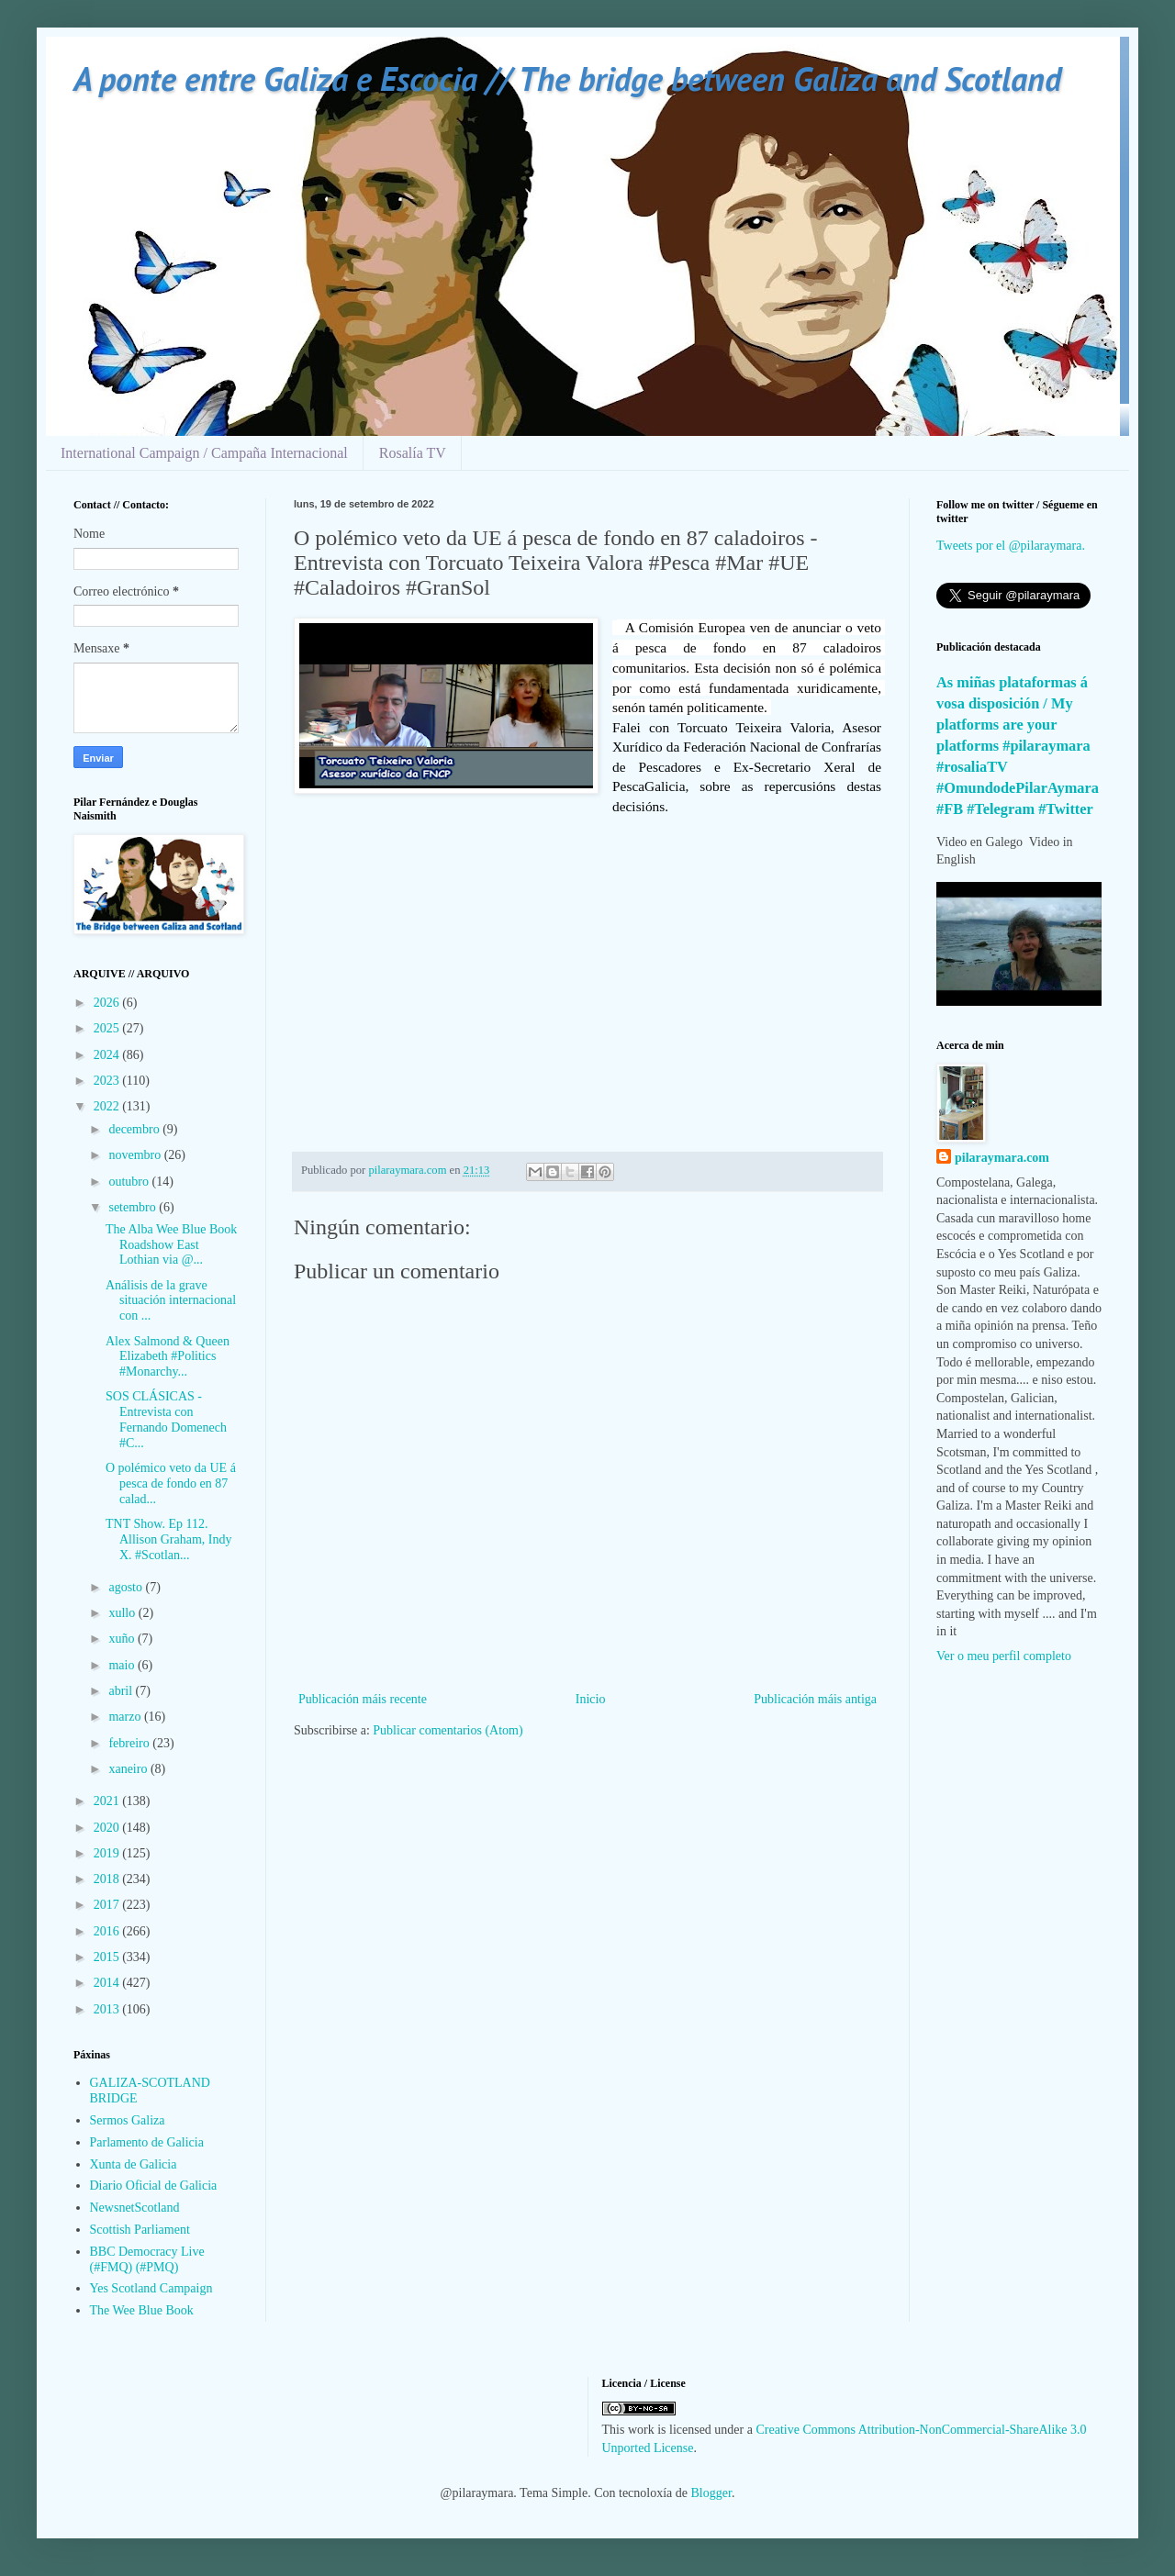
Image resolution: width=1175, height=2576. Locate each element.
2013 (108, 2009)
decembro (135, 1129)
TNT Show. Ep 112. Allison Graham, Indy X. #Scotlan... (168, 1539)
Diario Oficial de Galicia (154, 2185)
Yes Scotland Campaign (151, 2288)
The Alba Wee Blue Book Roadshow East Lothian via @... (171, 1244)
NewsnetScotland (135, 2207)
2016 (108, 1931)
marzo (125, 1716)
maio (123, 1665)
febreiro (130, 1743)
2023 (108, 1080)
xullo (123, 1613)
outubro (129, 1181)
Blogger (711, 2493)
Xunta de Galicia (133, 2164)
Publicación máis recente (362, 1699)
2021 (108, 1801)
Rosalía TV (412, 453)
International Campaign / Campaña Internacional (204, 453)
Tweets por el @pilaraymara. (1010, 545)
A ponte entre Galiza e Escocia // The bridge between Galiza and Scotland (567, 78)
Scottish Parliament (140, 2229)
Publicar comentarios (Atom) (447, 1730)
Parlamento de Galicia (147, 2142)
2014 (108, 1983)
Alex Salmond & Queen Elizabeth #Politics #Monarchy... (167, 1356)
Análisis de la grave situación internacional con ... (171, 1300)
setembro (133, 1207)
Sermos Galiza (127, 2120)
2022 (108, 1106)
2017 (108, 1905)
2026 (108, 1002)
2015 (108, 1957)
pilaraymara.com (1002, 1158)
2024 (108, 1055)
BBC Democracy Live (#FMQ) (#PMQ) (147, 2259)
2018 (108, 1879)
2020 (108, 1827)
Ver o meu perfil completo (1003, 1656)
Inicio (591, 1699)
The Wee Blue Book (142, 2310)
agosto (126, 1587)
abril (121, 1691)
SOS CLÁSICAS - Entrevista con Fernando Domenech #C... (166, 1419)
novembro (135, 1155)
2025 (108, 1028)
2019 (108, 1853)
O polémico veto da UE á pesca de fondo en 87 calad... (171, 1483)
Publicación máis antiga (815, 1699)
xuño (123, 1638)
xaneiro (129, 1769)
